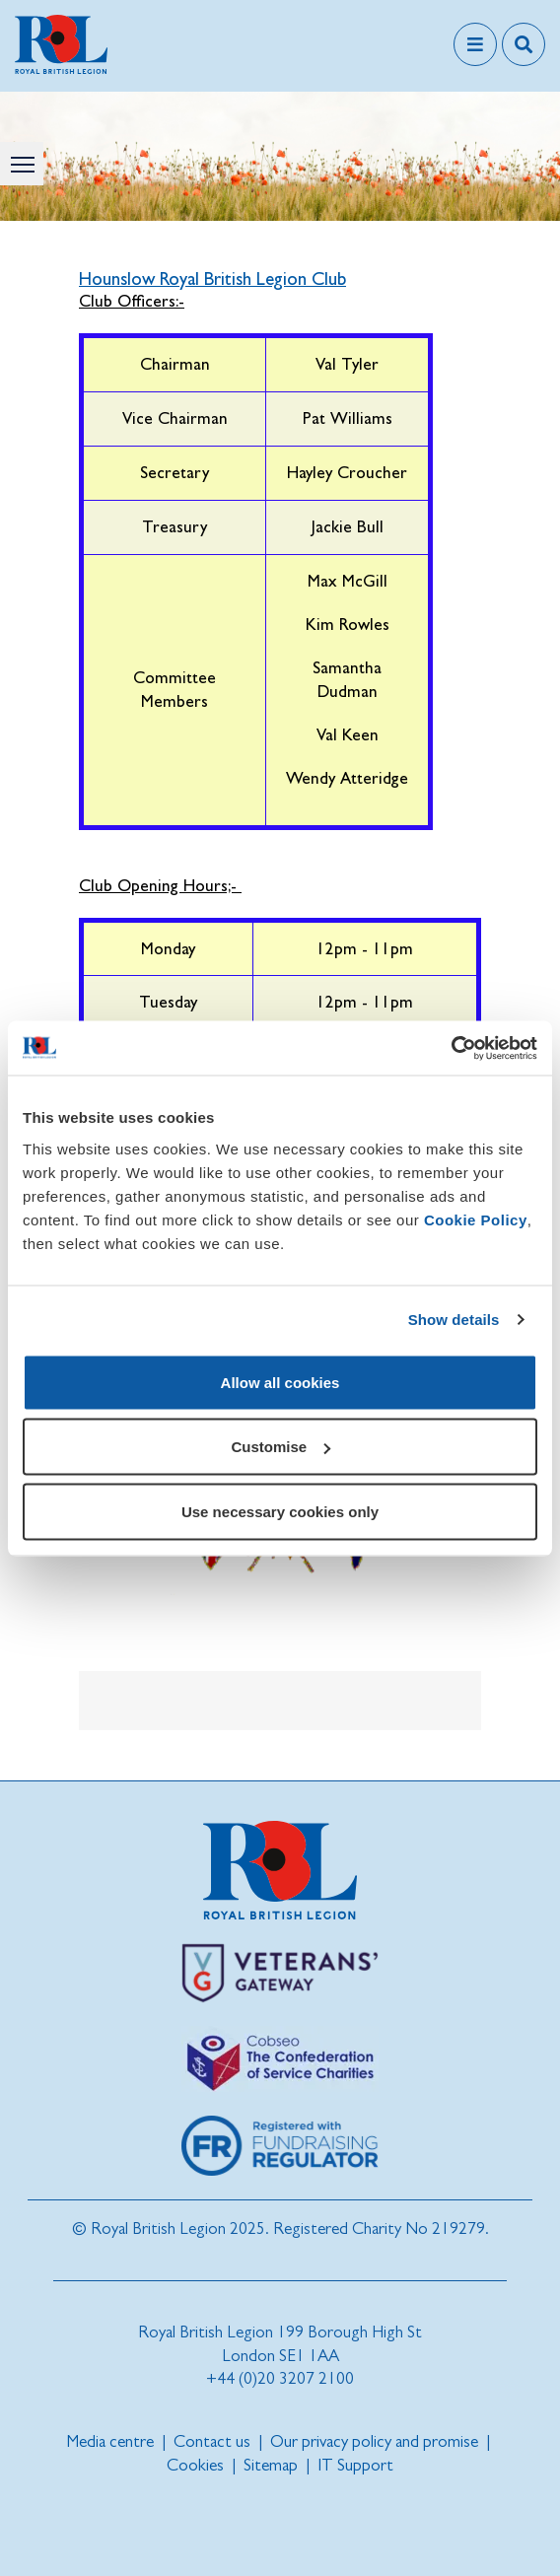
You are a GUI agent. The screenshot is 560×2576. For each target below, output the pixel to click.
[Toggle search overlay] (523, 44)
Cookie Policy (475, 1219)
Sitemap (271, 2465)
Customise (280, 1446)
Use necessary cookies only (280, 1510)
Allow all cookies (280, 1381)
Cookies (195, 2465)
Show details (454, 1319)
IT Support (355, 2465)
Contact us (212, 2441)
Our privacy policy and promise (374, 2441)
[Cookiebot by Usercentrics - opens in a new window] (451, 1048)
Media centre (110, 2441)
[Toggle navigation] (475, 44)
